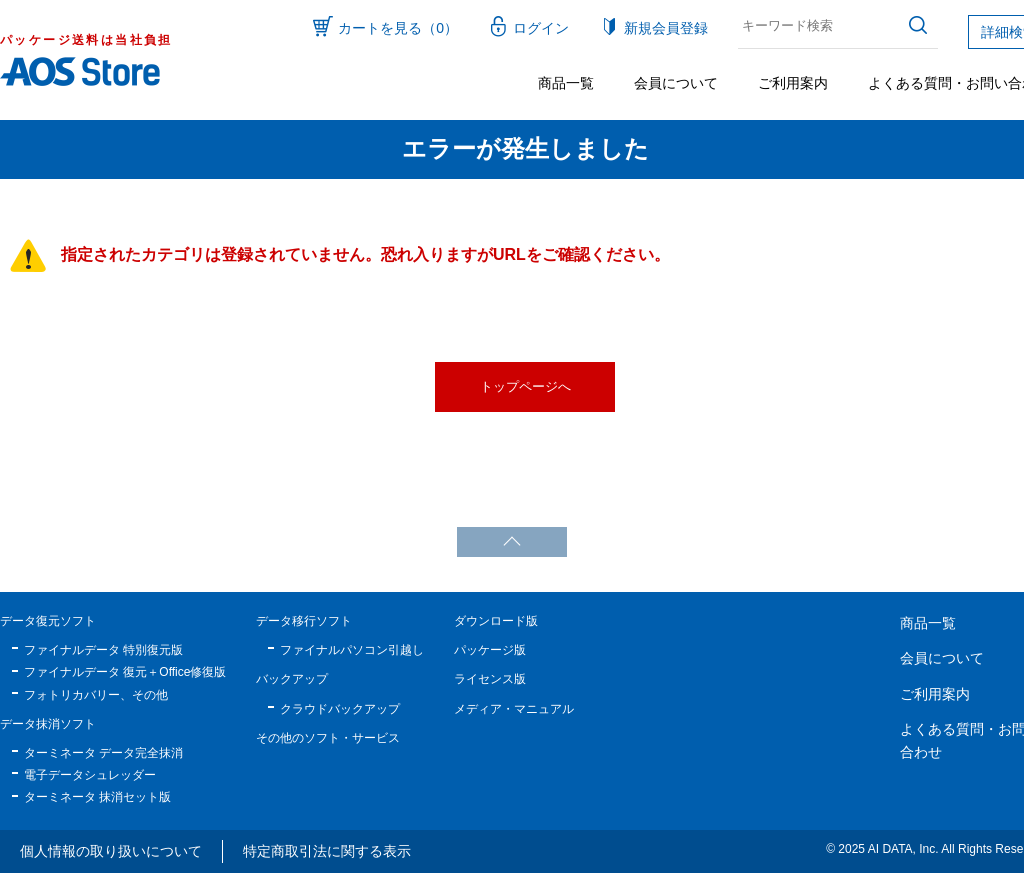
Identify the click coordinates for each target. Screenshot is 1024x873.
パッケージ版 (490, 650)
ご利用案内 (793, 83)
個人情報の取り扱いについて (111, 851)
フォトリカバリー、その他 (96, 695)
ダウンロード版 (496, 621)
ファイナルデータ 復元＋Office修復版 (125, 672)
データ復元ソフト (48, 621)
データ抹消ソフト (48, 724)
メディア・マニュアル (514, 709)
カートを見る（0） (398, 28)
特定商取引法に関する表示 (327, 851)
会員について (676, 83)
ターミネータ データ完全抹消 (103, 753)
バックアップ (292, 679)
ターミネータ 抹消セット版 (97, 797)
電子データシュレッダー (90, 775)
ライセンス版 (490, 679)
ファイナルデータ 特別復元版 (103, 650)
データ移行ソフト (304, 621)
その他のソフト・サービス (328, 738)
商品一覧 (566, 83)
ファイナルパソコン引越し (352, 650)
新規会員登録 (666, 28)
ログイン (541, 28)
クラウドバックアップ (340, 709)
